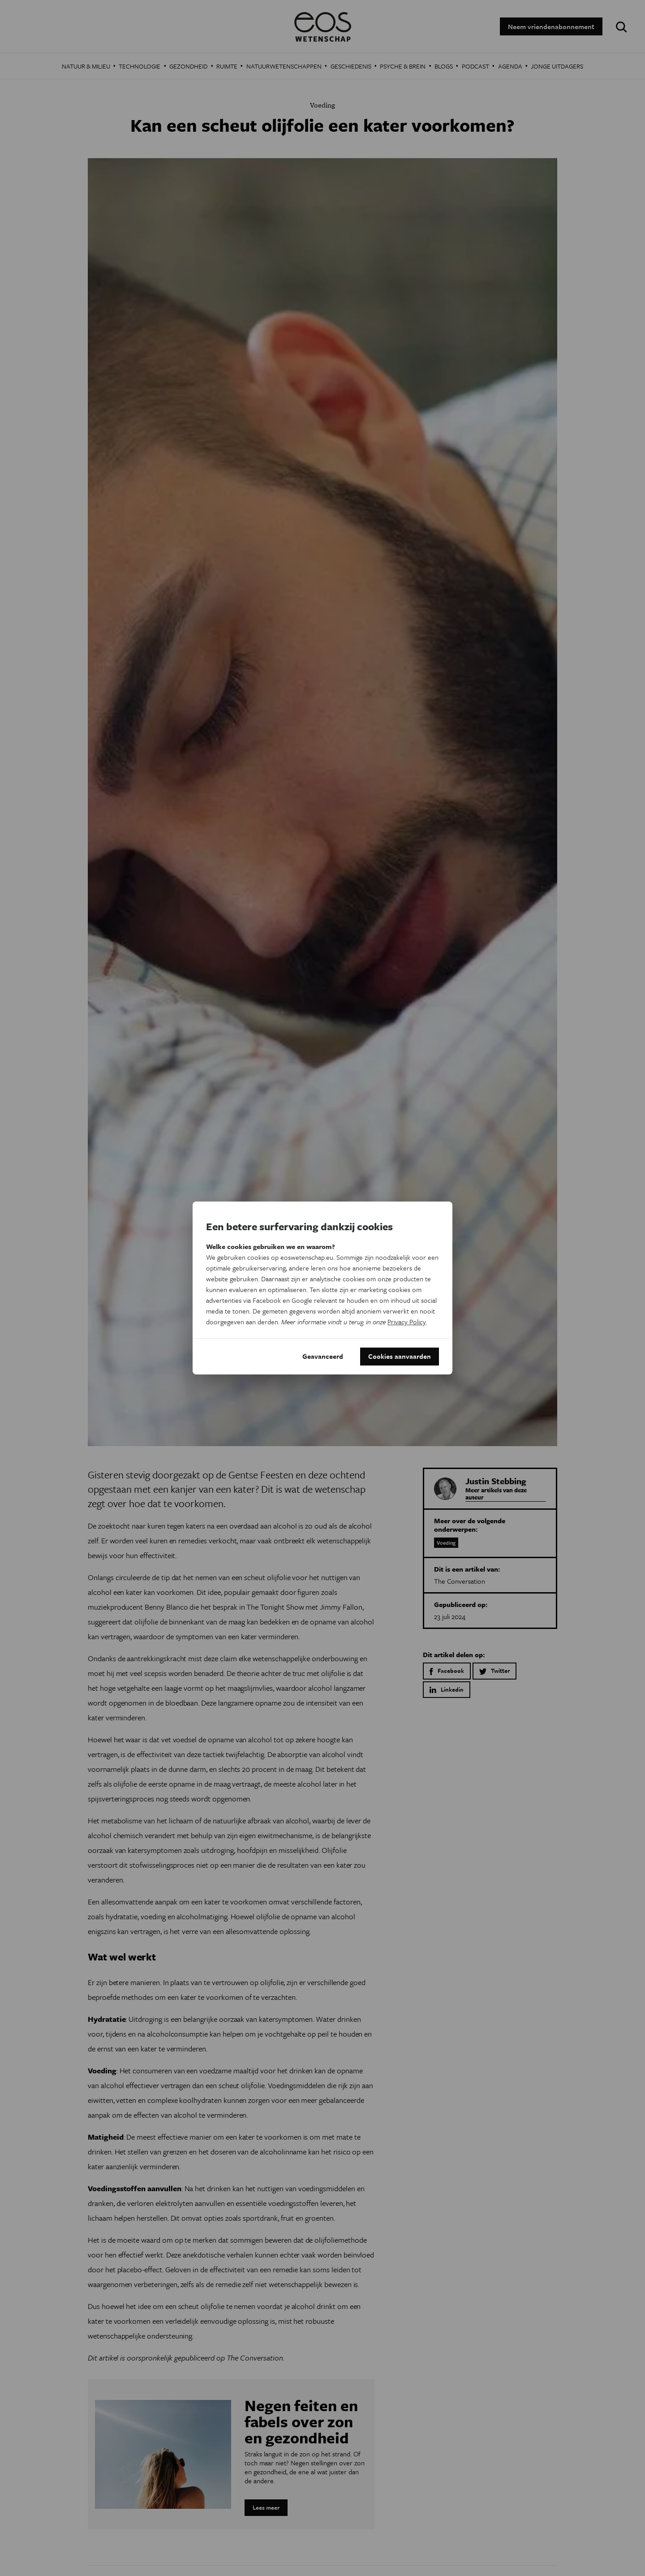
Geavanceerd (322, 1356)
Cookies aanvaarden (399, 1356)
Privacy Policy (406, 1322)
